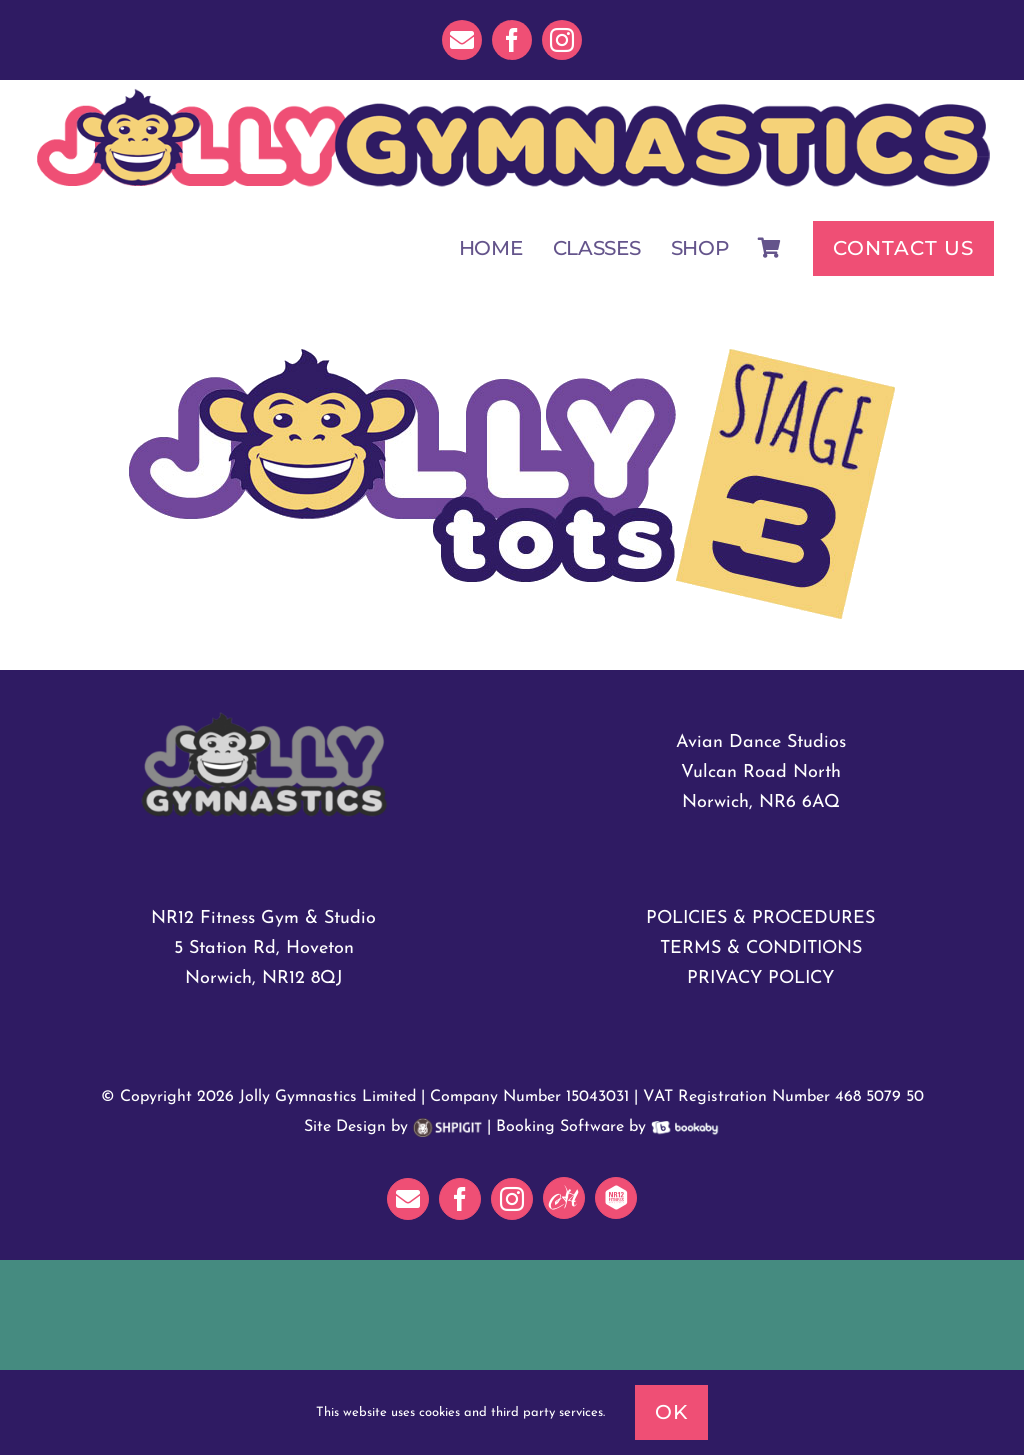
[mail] (462, 40)
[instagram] (562, 40)
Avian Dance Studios (761, 742)
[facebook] (512, 40)
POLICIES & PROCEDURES (760, 918)
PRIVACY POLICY (760, 978)
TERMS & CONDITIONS (761, 948)
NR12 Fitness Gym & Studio (263, 918)
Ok (671, 1412)
